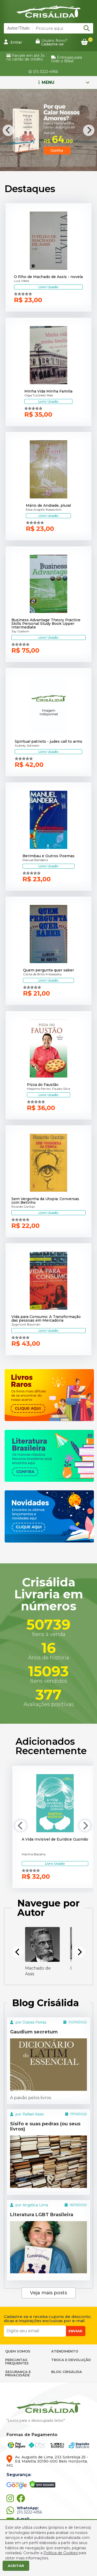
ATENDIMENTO (64, 2351)
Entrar (13, 42)
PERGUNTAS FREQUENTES (17, 2361)
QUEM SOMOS (17, 2351)
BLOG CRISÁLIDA (66, 2372)
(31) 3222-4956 (43, 71)
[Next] (88, 130)
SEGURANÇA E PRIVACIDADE (18, 2373)
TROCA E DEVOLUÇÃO (71, 2360)
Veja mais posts (48, 2293)
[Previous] (8, 130)
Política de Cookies (60, 2553)
